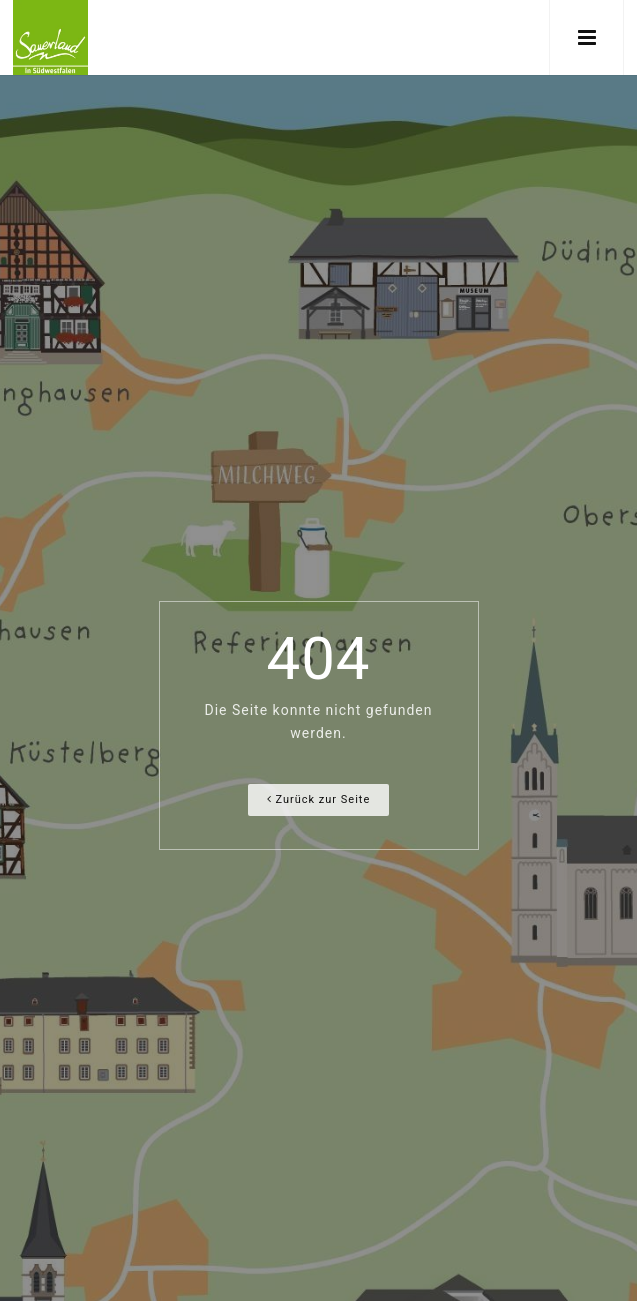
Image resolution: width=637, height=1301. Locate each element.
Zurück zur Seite (319, 799)
